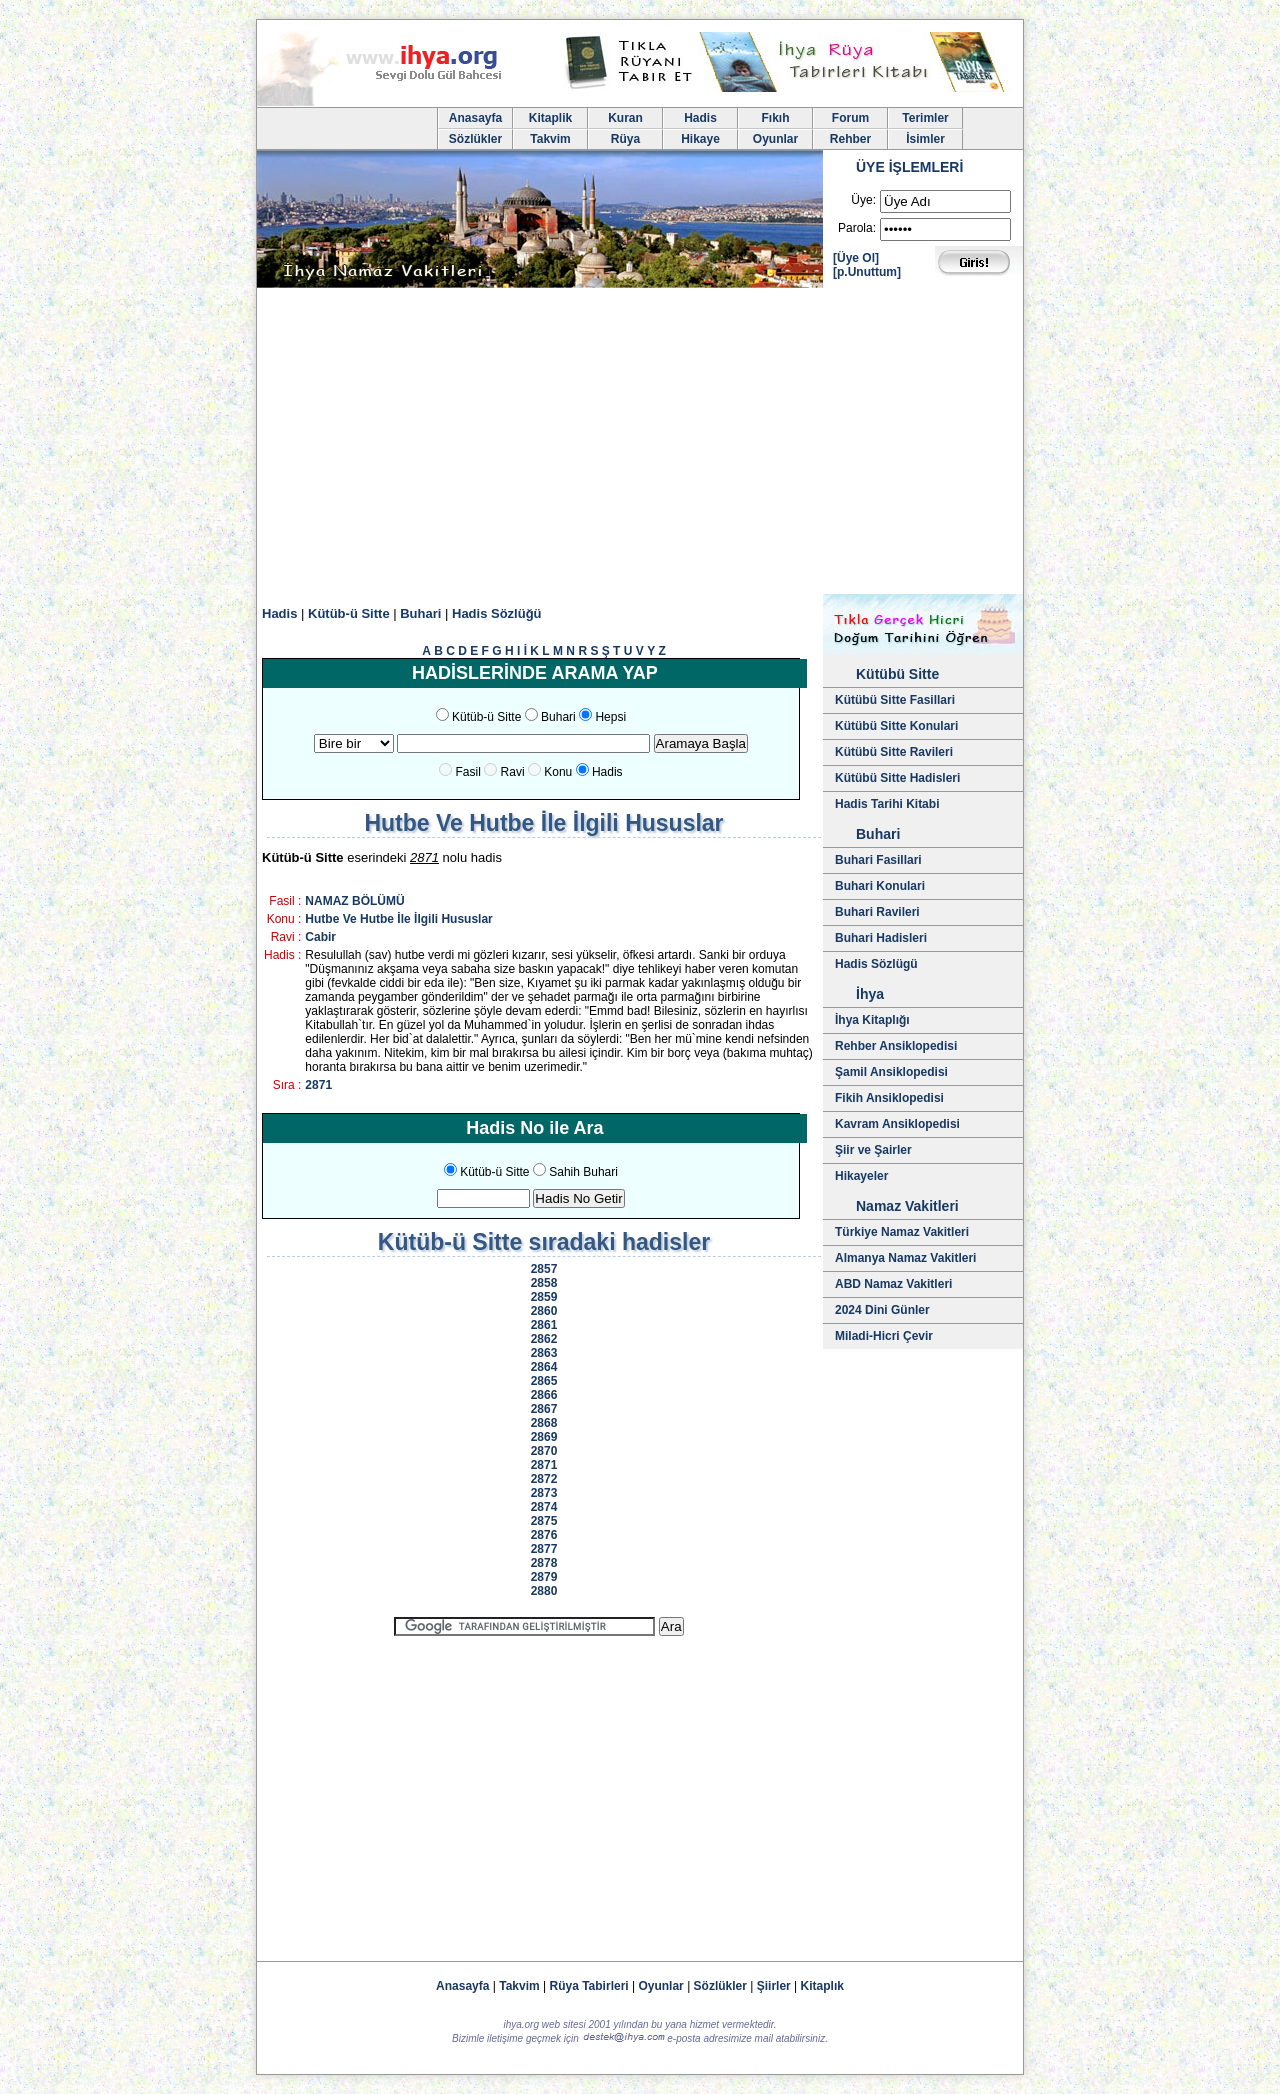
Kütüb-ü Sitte (349, 613)
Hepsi (610, 717)
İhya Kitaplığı (872, 1020)
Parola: (857, 228)
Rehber (850, 139)
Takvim (550, 139)
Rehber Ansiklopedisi (896, 1046)
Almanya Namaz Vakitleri (905, 1258)
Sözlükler (475, 139)
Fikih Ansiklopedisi (889, 1098)
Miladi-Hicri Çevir (884, 1336)
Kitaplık (822, 1986)
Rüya (625, 139)
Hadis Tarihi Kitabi (887, 804)
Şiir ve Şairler (873, 1150)
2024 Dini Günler (882, 1310)
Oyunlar (775, 139)
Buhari (420, 613)
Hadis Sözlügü (876, 964)
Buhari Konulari (880, 886)
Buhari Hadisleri (881, 938)
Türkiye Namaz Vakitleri (902, 1232)
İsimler (925, 139)
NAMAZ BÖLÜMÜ (354, 901)
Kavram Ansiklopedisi (897, 1124)
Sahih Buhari (583, 1172)
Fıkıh (775, 118)
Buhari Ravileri (877, 912)
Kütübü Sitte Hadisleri (897, 778)
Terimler (925, 118)
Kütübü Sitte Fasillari (895, 700)
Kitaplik (550, 118)
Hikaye (700, 139)
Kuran (625, 118)
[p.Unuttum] (867, 272)
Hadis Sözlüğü (497, 613)
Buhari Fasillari (878, 860)
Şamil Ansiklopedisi (891, 1072)
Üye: (863, 200)
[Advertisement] (640, 444)
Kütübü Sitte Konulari (896, 726)
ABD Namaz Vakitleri (893, 1284)
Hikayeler (861, 1176)
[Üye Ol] (856, 258)
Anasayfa (475, 118)
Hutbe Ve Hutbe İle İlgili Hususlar (398, 919)
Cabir (320, 937)
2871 (318, 1085)
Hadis (700, 118)
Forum (850, 118)
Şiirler (774, 1986)
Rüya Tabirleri (589, 1986)
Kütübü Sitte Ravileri (894, 752)
